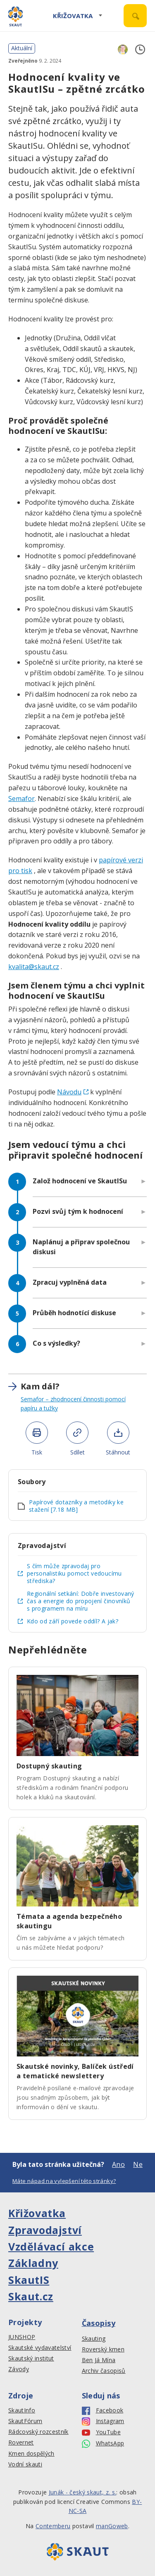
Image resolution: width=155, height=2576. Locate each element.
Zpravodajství (45, 2230)
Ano (118, 2164)
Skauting (94, 2338)
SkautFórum (25, 2421)
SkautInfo (21, 2410)
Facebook (103, 2410)
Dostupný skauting (49, 1765)
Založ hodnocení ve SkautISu (81, 1180)
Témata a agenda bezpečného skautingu (69, 1921)
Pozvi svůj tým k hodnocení (78, 1211)
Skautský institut (31, 2358)
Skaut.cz (30, 2296)
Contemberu (53, 2526)
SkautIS (28, 2280)
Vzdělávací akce (51, 2246)
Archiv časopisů (104, 2371)
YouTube (101, 2432)
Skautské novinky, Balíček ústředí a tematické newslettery (75, 2071)
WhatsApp (103, 2443)
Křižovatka (73, 16)
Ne (138, 2164)
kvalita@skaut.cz (33, 966)
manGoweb (112, 2526)
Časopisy (99, 2323)
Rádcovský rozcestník (38, 2431)
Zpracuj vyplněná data (70, 1282)
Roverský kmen (103, 2349)
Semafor (21, 798)
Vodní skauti (25, 2464)
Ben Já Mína (99, 2360)
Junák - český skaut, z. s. (83, 2492)
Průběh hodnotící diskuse (75, 1312)
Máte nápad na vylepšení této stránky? (64, 2181)
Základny (33, 2263)
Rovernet (21, 2442)
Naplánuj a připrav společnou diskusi (81, 1246)
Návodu (72, 1091)
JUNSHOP (21, 2337)
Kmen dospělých (31, 2453)
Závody (18, 2369)
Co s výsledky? (57, 1343)
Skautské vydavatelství (39, 2347)
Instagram (103, 2421)
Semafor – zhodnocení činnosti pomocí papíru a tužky (73, 1403)
